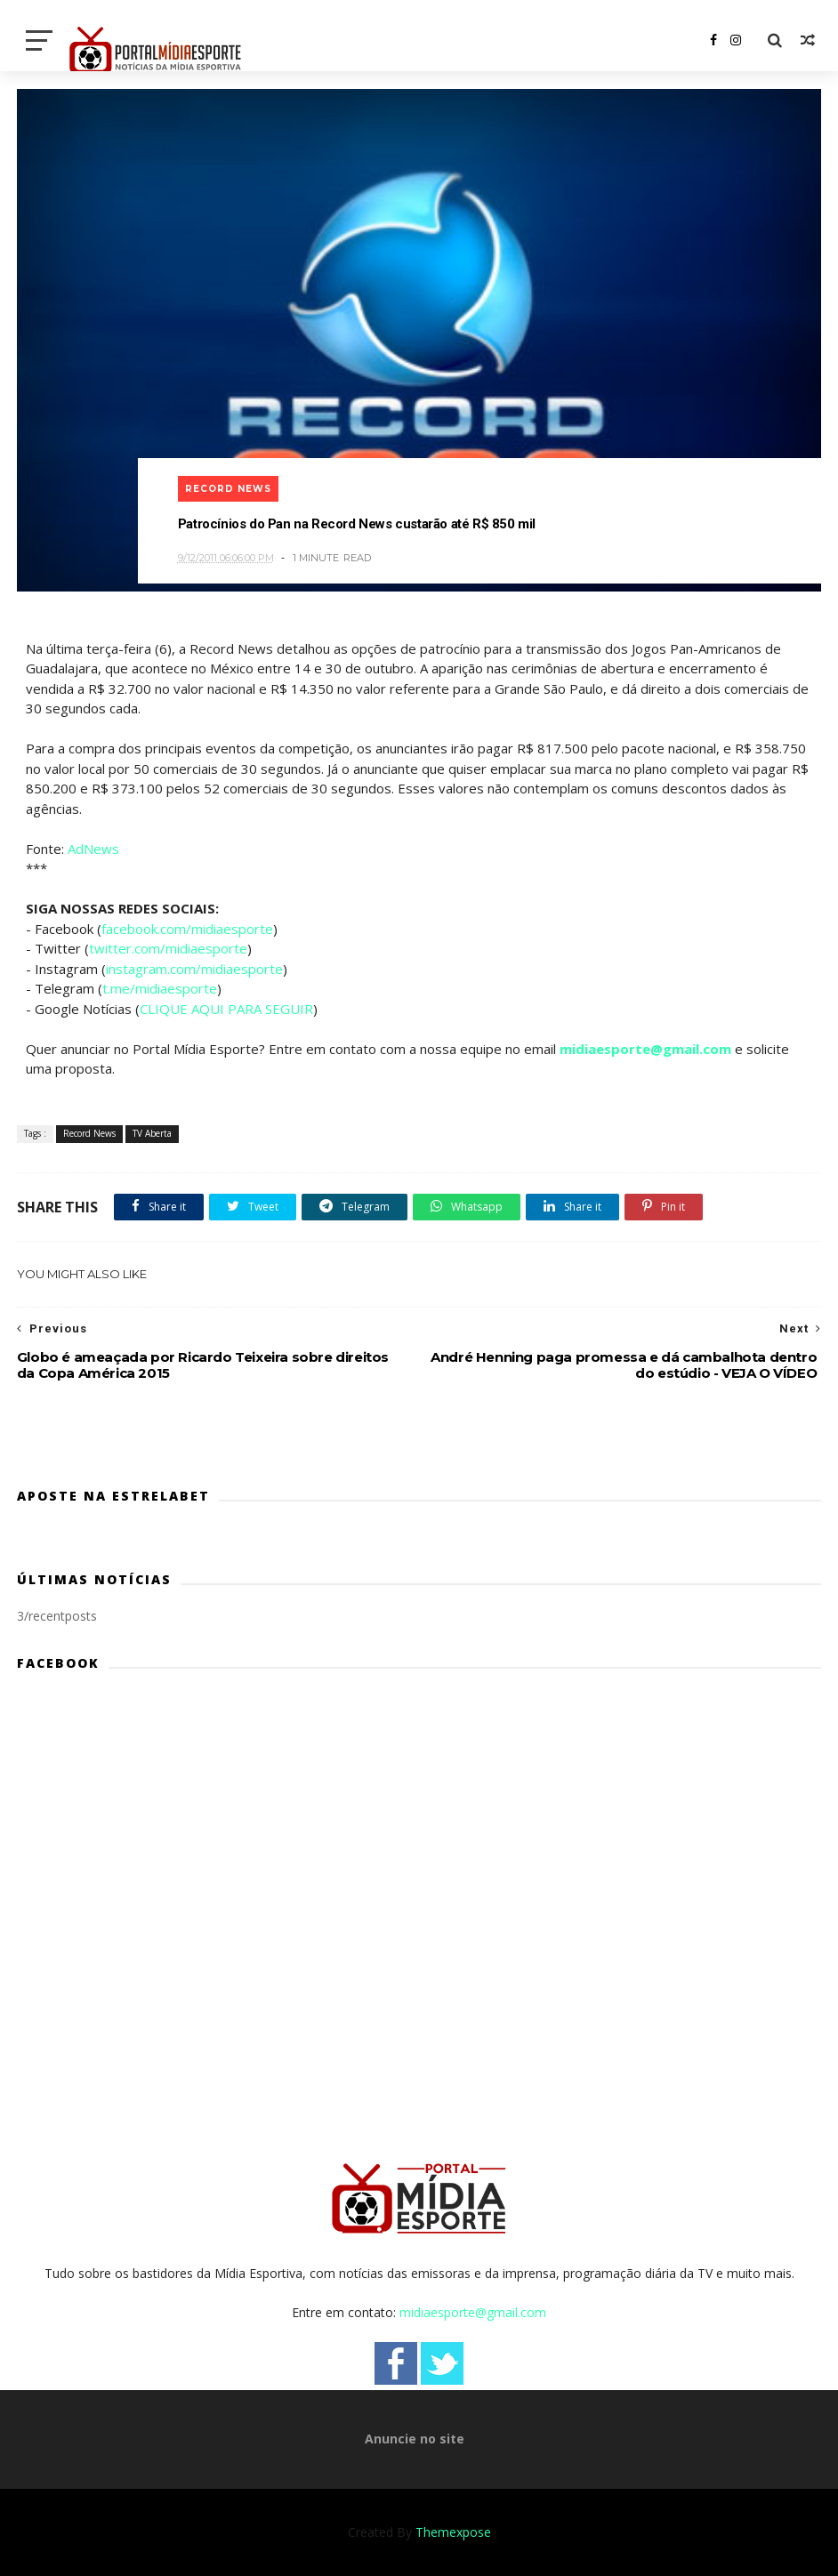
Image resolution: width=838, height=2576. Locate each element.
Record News (228, 489)
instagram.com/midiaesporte (194, 969)
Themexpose (453, 2532)
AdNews (93, 848)
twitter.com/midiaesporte (168, 948)
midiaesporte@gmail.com (645, 1049)
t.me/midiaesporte (159, 988)
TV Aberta (152, 1133)
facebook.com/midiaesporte (187, 929)
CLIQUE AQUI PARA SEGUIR (226, 1009)
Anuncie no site (414, 2438)
